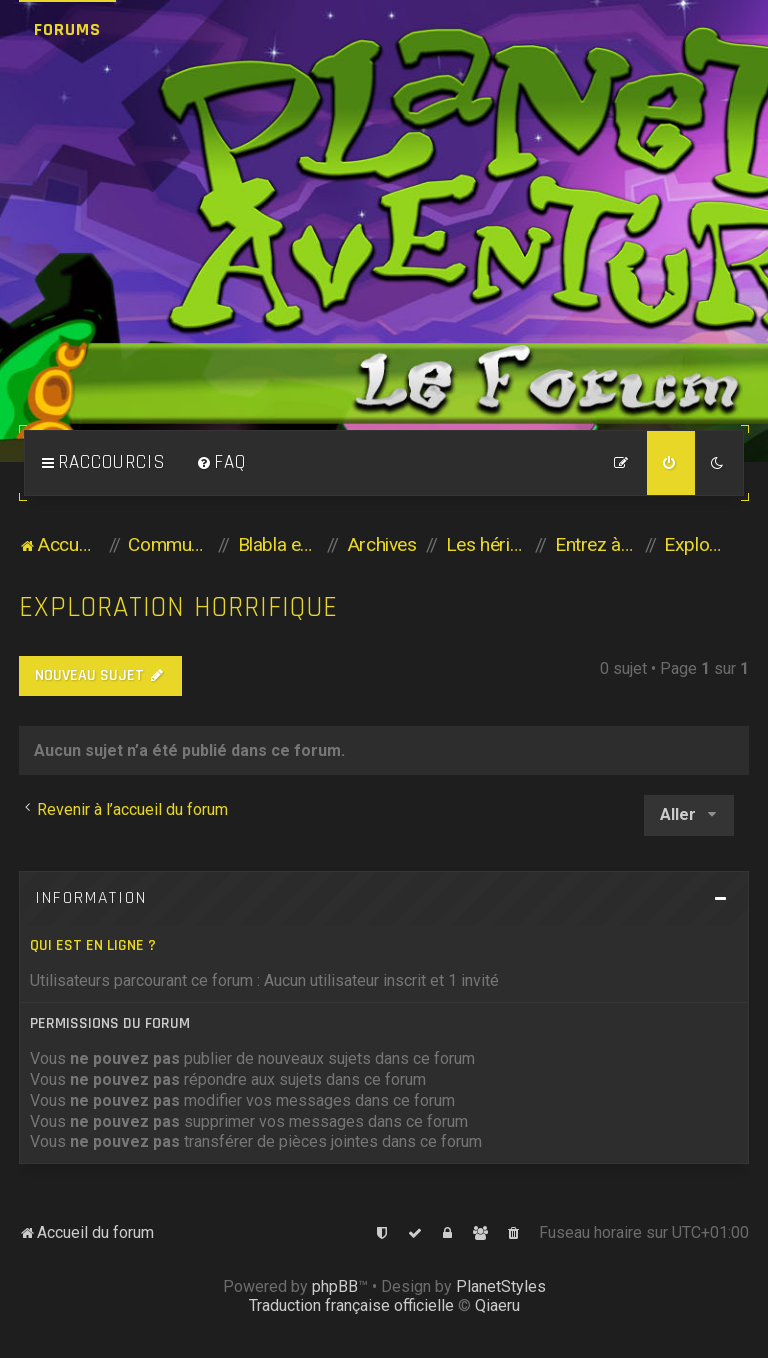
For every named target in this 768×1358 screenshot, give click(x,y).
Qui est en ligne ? (93, 945)
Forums (67, 29)
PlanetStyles (501, 1286)
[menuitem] (221, 463)
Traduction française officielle (351, 1305)
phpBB (335, 1286)
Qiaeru (497, 1305)
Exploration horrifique (178, 607)
